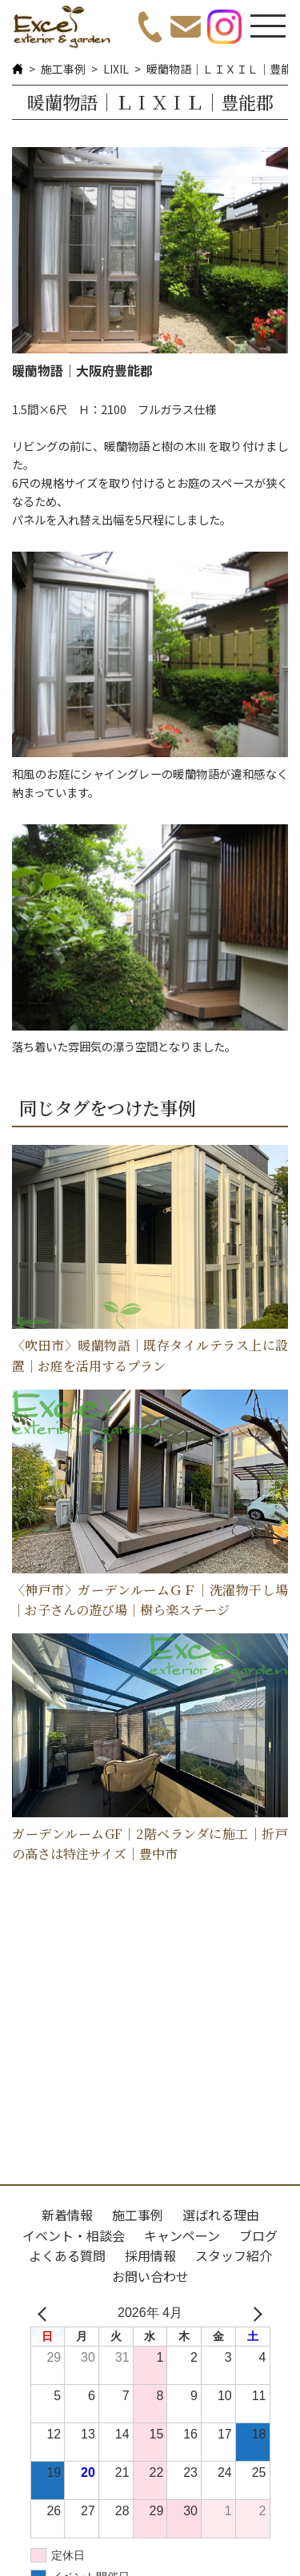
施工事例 (63, 69)
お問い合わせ (150, 2276)
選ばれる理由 (220, 2214)
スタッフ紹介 (233, 2255)
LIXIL (116, 69)
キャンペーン (182, 2235)
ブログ (258, 2235)
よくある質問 (67, 2255)
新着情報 (67, 2214)
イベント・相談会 (73, 2235)
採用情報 (150, 2255)
